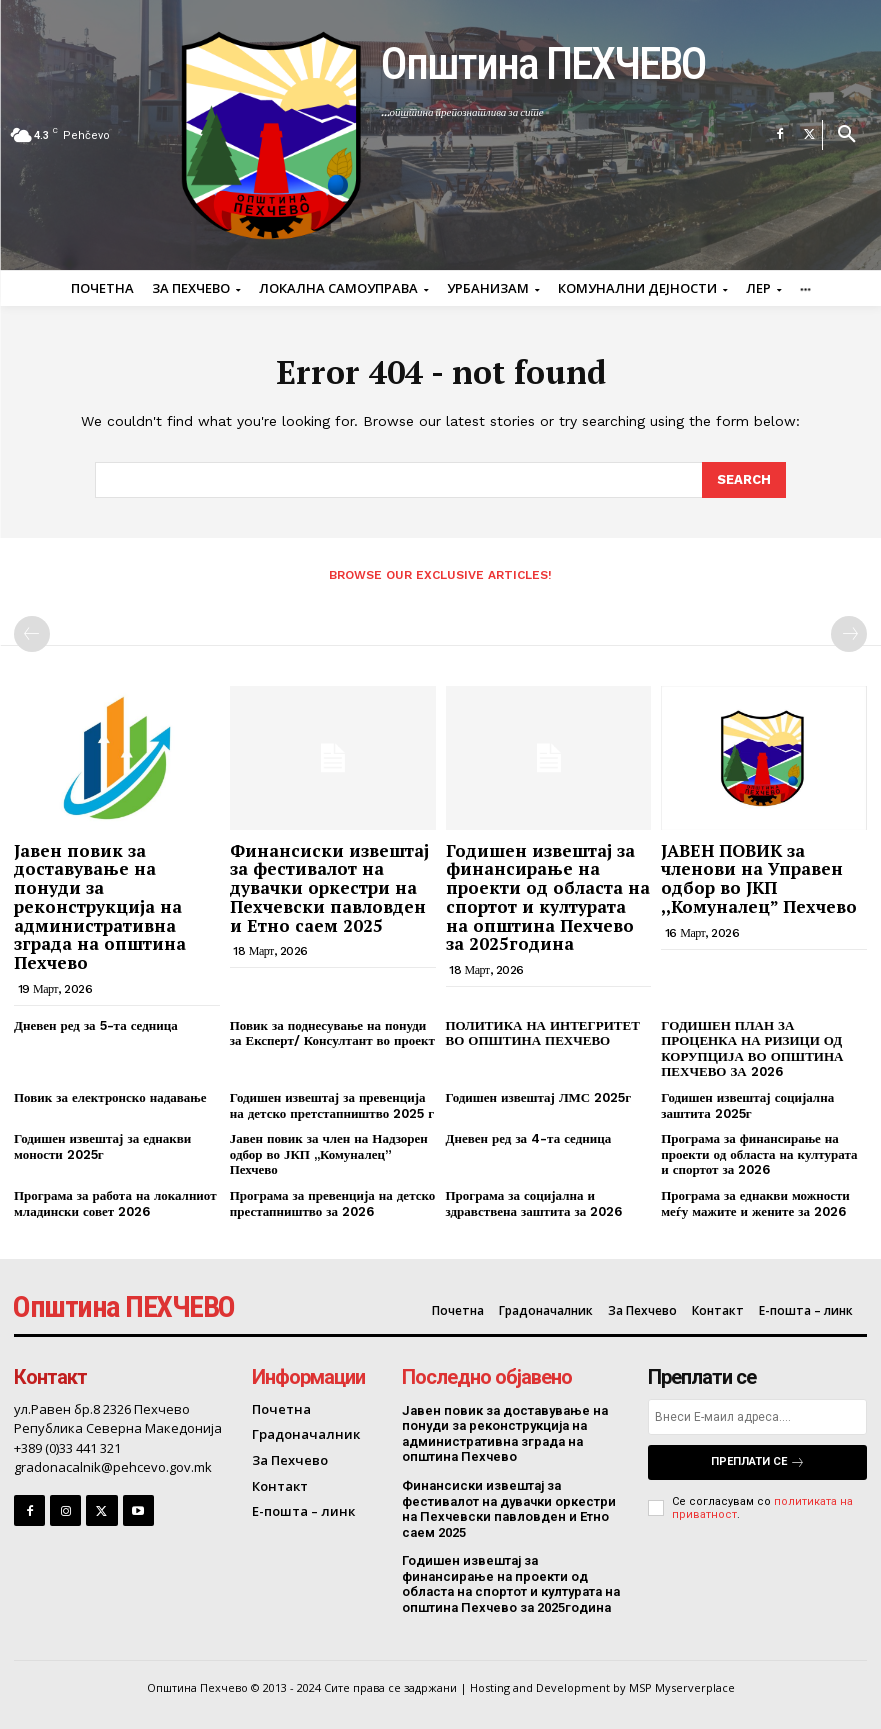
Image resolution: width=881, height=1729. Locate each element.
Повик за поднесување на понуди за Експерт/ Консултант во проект (332, 1033)
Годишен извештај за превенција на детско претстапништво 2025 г (332, 1105)
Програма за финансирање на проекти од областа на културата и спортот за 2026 (759, 1154)
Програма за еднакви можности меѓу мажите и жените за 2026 (755, 1203)
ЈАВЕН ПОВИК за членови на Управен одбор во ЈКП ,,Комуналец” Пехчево (759, 878)
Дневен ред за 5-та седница (96, 1025)
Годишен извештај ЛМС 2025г (539, 1097)
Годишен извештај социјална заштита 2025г (747, 1105)
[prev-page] (32, 634)
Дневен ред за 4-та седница (529, 1138)
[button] (847, 135)
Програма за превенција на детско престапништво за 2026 (333, 1203)
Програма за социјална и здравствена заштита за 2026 (534, 1203)
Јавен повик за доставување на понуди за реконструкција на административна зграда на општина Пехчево (100, 906)
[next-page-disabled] (849, 634)
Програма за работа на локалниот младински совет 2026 (115, 1203)
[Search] (744, 480)
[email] (757, 1417)
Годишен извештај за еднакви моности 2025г (102, 1146)
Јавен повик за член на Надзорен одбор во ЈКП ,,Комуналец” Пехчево (329, 1154)
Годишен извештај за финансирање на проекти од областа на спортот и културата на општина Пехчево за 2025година (548, 897)
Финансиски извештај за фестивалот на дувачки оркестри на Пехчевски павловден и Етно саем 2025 (329, 888)
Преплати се (758, 1462)
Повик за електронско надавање (110, 1097)
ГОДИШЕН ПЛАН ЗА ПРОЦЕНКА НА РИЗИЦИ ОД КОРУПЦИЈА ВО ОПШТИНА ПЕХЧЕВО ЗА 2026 (752, 1049)
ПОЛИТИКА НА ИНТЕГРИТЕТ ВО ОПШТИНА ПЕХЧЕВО (543, 1033)
